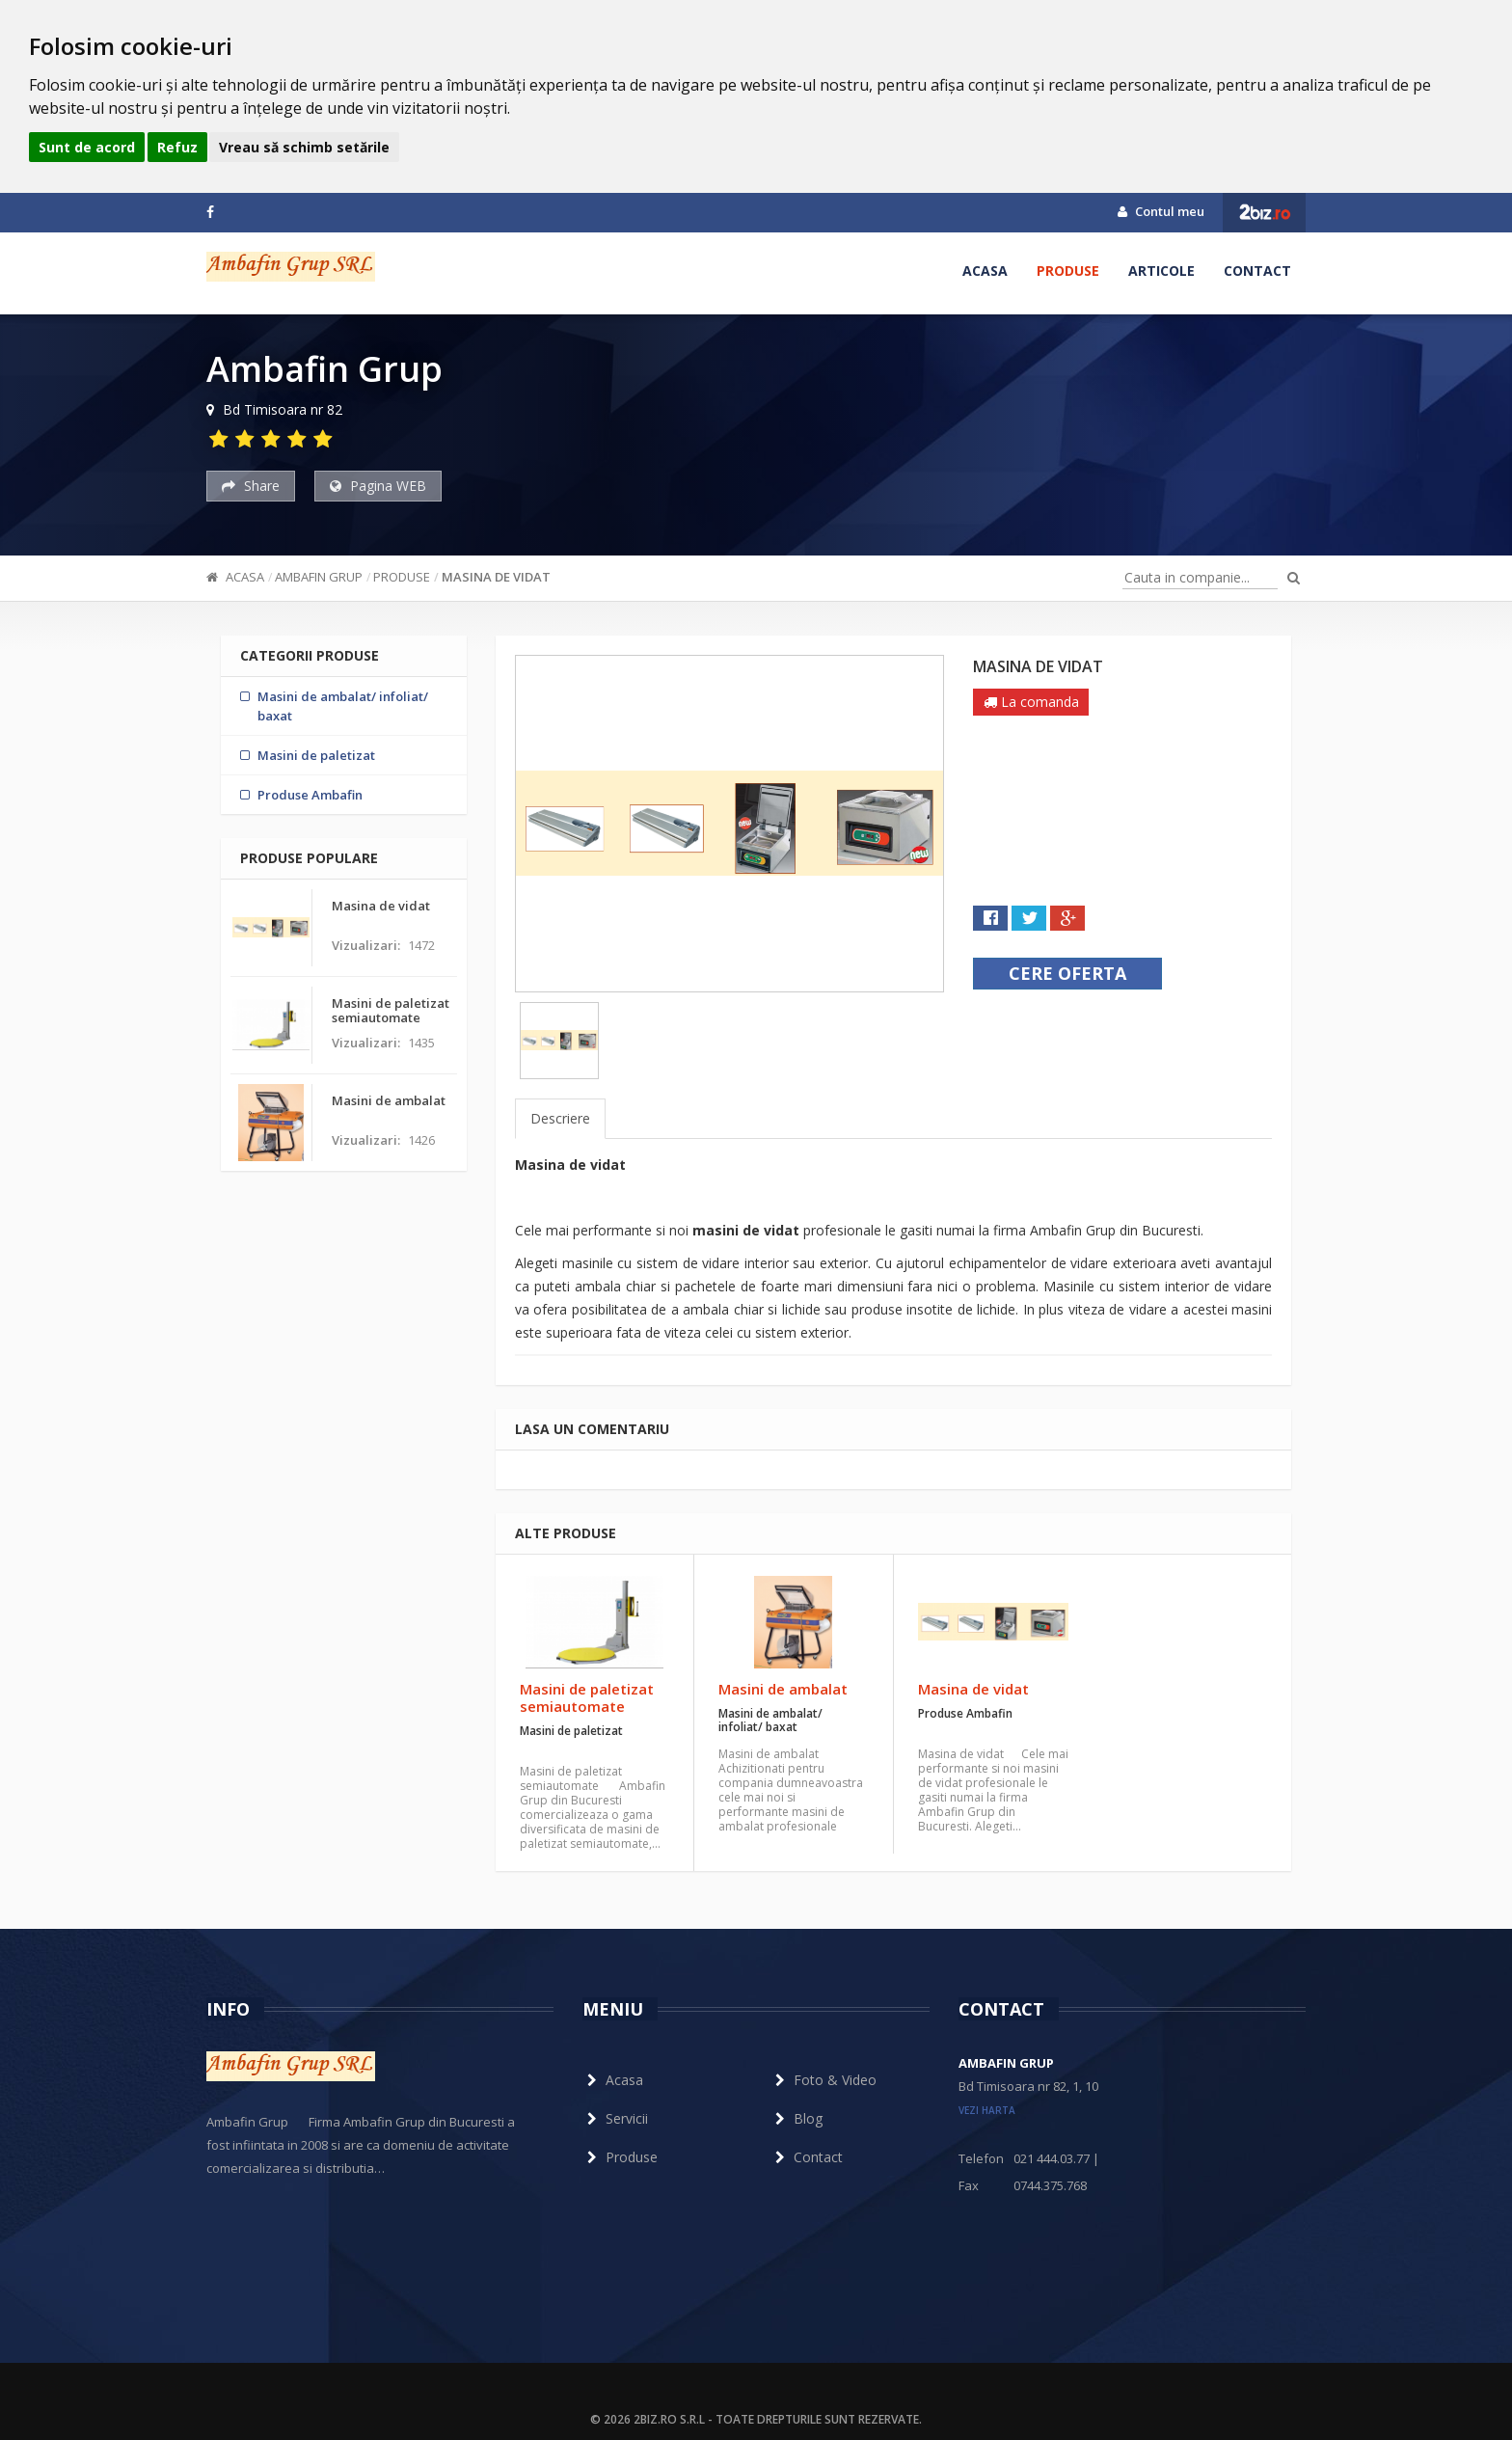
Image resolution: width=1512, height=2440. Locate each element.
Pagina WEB (378, 485)
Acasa (985, 270)
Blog (796, 2118)
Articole (1161, 270)
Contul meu (1161, 211)
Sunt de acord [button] (87, 147)
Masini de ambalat (783, 1688)
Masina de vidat (496, 576)
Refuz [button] (177, 147)
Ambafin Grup (319, 576)
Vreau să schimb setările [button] (304, 147)
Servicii (615, 2118)
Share (251, 485)
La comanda (1031, 701)
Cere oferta (1067, 973)
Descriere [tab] (560, 1118)
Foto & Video (823, 2080)
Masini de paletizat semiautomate (587, 1697)
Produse (1068, 270)
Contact (1257, 270)
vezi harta (986, 2110)
